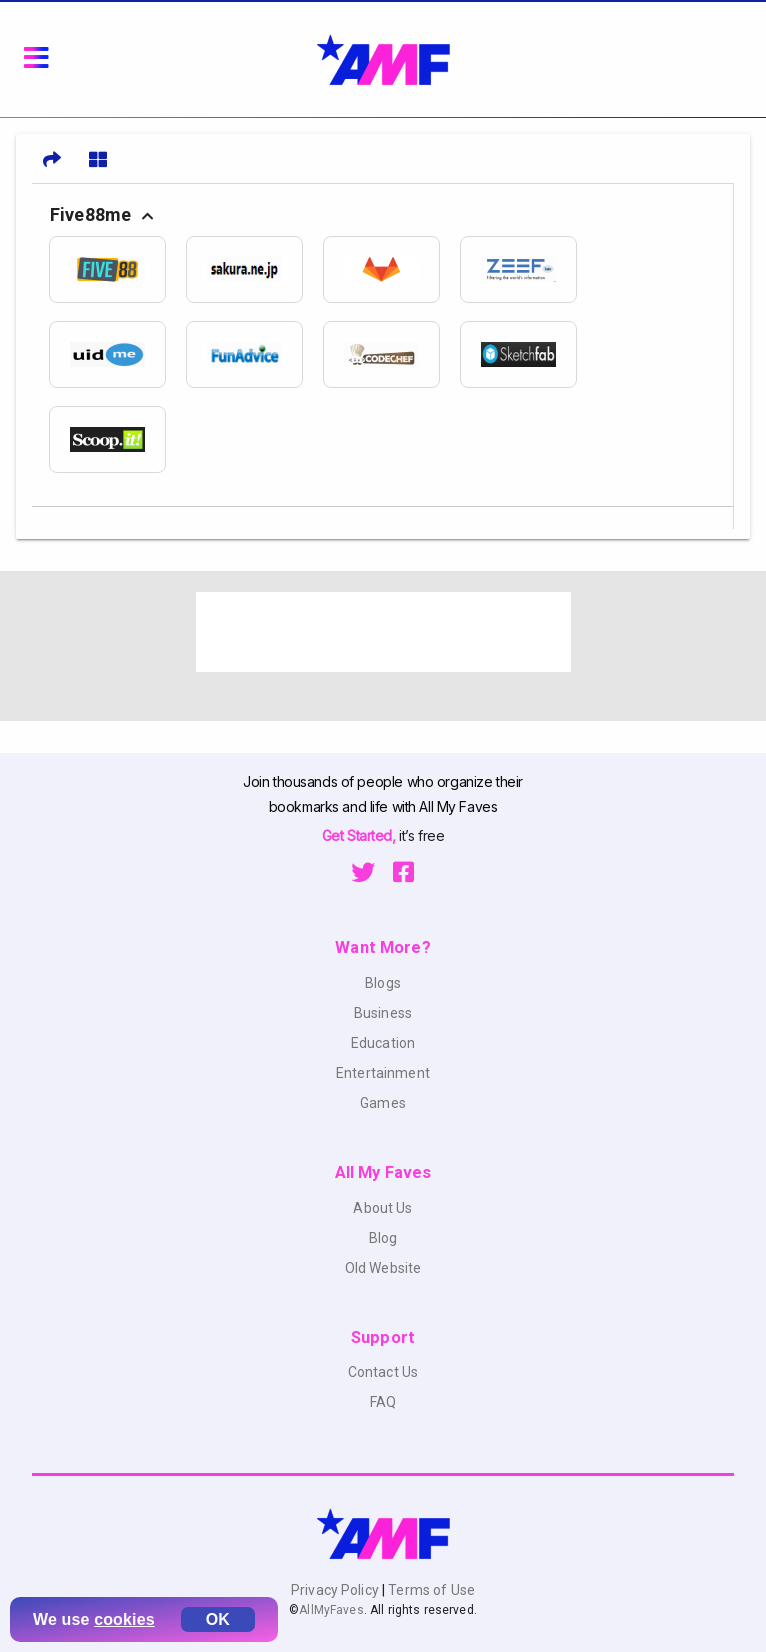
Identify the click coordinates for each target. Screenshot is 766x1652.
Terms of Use (430, 1590)
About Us (382, 1208)
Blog (383, 1238)
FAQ (383, 1402)
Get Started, (360, 835)
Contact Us (383, 1372)
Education (383, 1043)
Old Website (383, 1268)
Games (383, 1103)
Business (383, 1013)
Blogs (383, 983)
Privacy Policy (336, 1590)
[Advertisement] (383, 632)
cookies (124, 1619)
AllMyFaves (331, 1610)
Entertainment (383, 1073)
